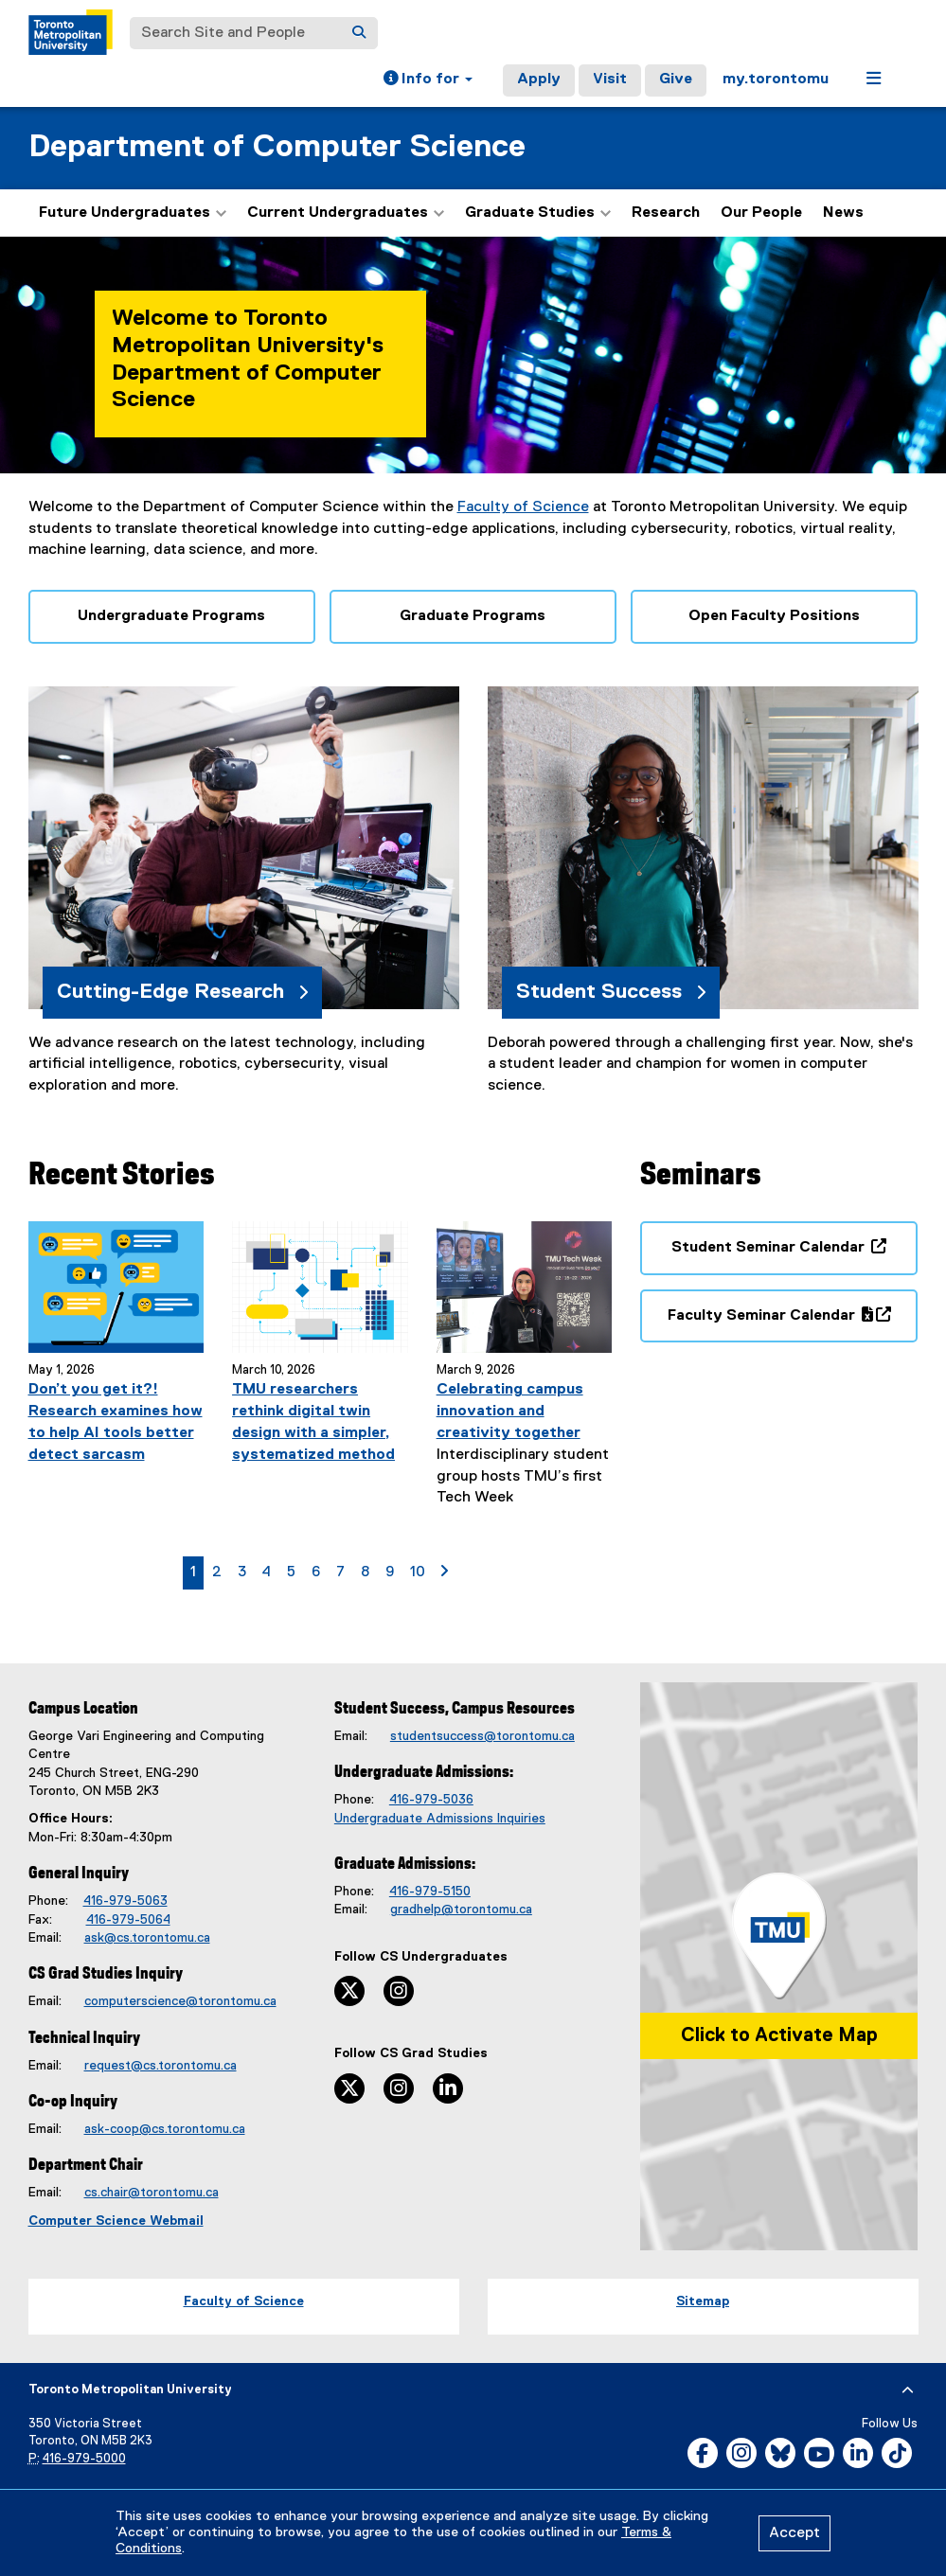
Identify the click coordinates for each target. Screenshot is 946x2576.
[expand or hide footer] (908, 2390)
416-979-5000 (84, 2459)
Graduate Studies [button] (538, 213)
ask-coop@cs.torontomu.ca (164, 2129)
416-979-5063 (125, 1901)
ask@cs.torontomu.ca (147, 1938)
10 (421, 1570)
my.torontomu (776, 79)
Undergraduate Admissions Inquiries (439, 1818)
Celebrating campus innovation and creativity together (510, 1411)
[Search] (359, 33)
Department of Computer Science (277, 147)
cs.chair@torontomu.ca (151, 2192)
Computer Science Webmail (116, 2221)
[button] (428, 80)
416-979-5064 (128, 1920)
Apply (539, 79)
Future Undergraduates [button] (132, 213)
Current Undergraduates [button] (345, 213)
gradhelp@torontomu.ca (461, 1909)
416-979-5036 (431, 1799)
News (843, 213)
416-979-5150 (430, 1891)
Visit (610, 79)
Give (675, 79)
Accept (794, 2533)
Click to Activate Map (779, 2035)
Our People (761, 213)
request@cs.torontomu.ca (160, 2065)
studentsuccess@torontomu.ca (482, 1736)
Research (666, 213)
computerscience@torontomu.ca (180, 2001)
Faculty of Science (523, 507)
